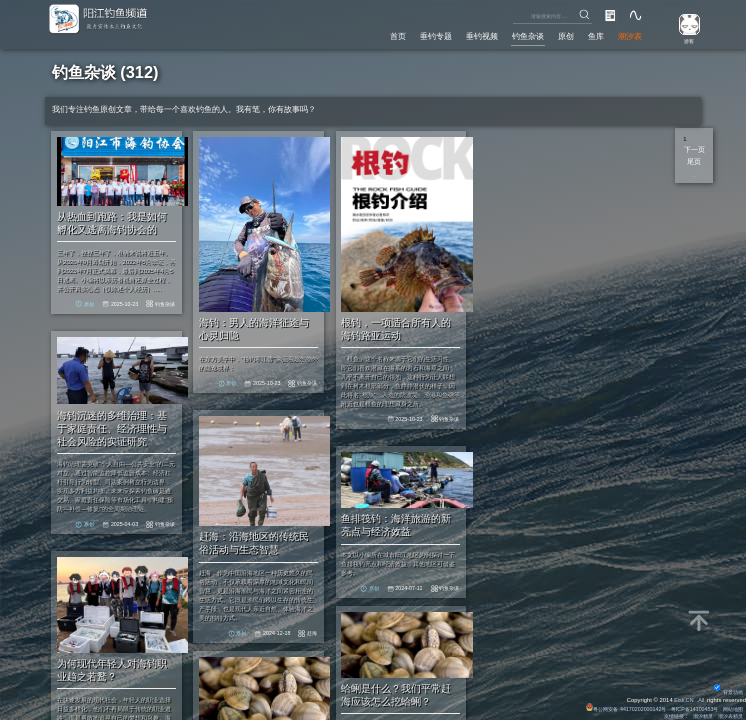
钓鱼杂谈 (515, 35)
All (700, 697)
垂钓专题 (412, 35)
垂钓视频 (463, 35)
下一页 (694, 148)
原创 (557, 35)
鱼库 (591, 35)
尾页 (694, 161)
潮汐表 (628, 35)
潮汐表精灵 (728, 715)
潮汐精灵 (696, 715)
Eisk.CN (681, 697)
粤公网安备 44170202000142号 (610, 706)
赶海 (339, 626)
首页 (370, 35)
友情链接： (664, 715)
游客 (685, 40)
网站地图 (731, 706)
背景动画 (726, 689)
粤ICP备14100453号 (687, 706)
